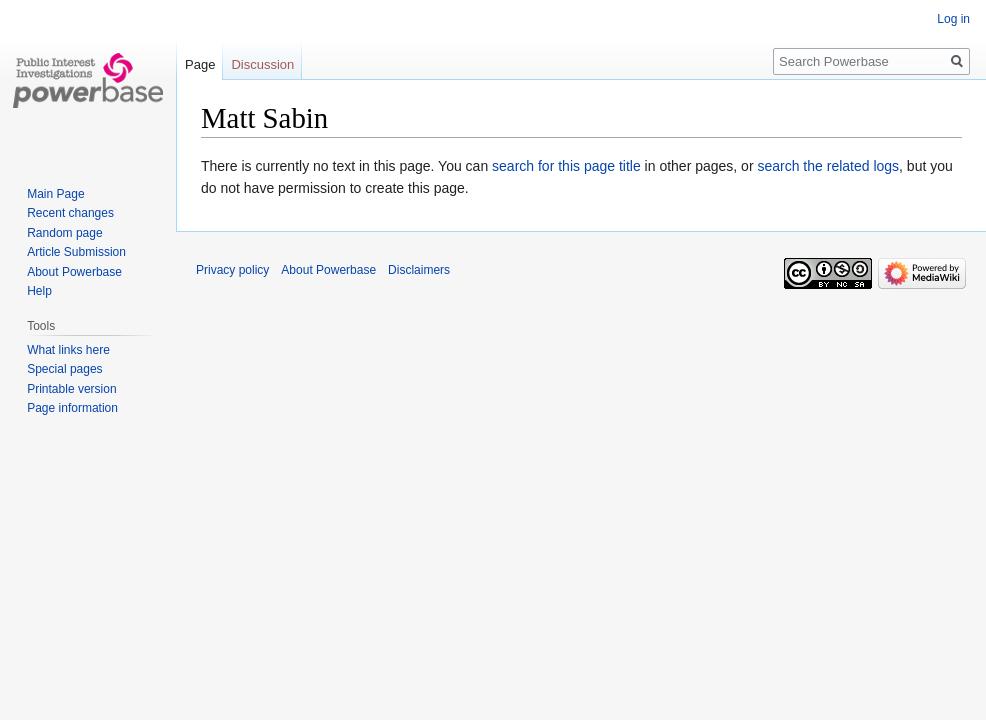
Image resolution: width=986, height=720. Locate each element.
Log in (953, 19)
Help (39, 291)
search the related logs (828, 166)
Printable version (71, 389)
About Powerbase (74, 272)
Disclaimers (419, 270)
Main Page (55, 194)
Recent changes (70, 213)
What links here (68, 350)
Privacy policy (232, 270)
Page (200, 64)
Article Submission (76, 252)
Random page (64, 233)
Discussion (262, 64)
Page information (72, 408)
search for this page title (566, 166)
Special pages (64, 369)
